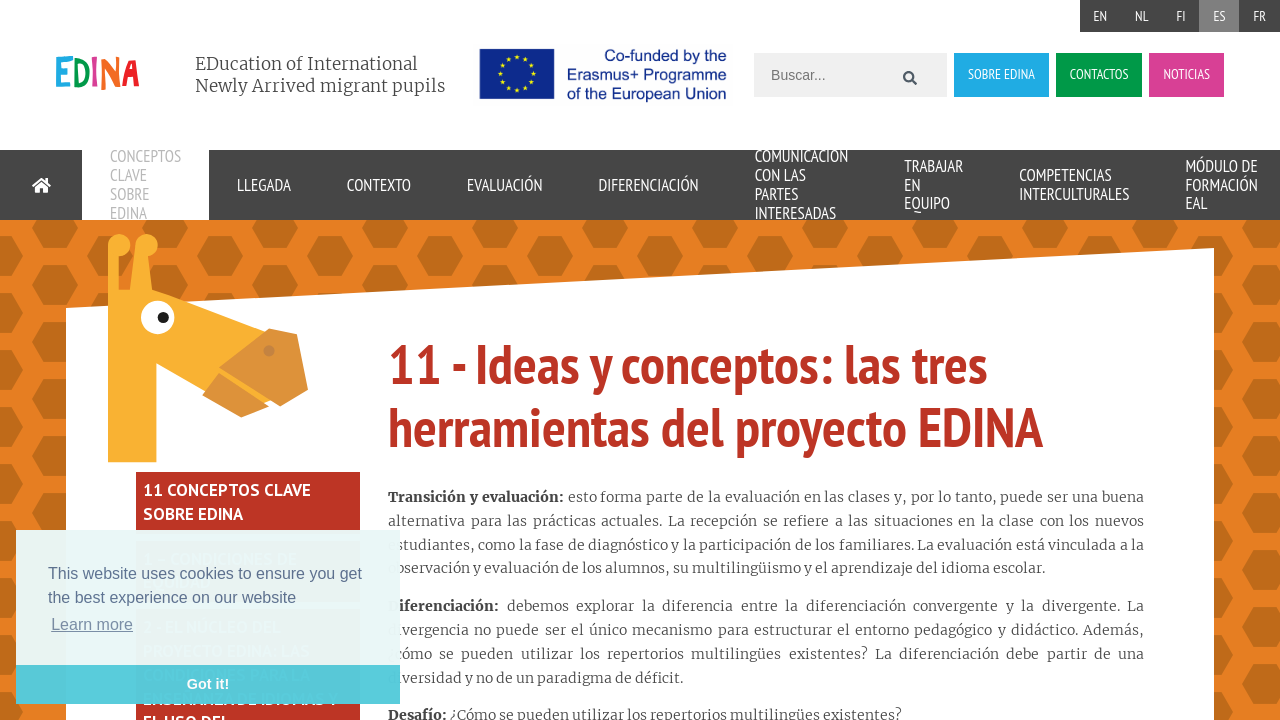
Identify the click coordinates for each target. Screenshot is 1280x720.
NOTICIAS (1186, 74)
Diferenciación (648, 185)
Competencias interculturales (1074, 184)
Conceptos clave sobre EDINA (145, 185)
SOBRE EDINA (1001, 74)
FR (1259, 16)
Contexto (379, 185)
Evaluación (504, 185)
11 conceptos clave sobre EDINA (227, 502)
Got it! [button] (208, 684)
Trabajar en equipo (933, 185)
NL (1141, 16)
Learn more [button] (92, 624)
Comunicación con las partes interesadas (802, 185)
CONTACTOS (1099, 74)
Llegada (264, 185)
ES (1219, 16)
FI (1180, 16)
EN (1101, 16)
